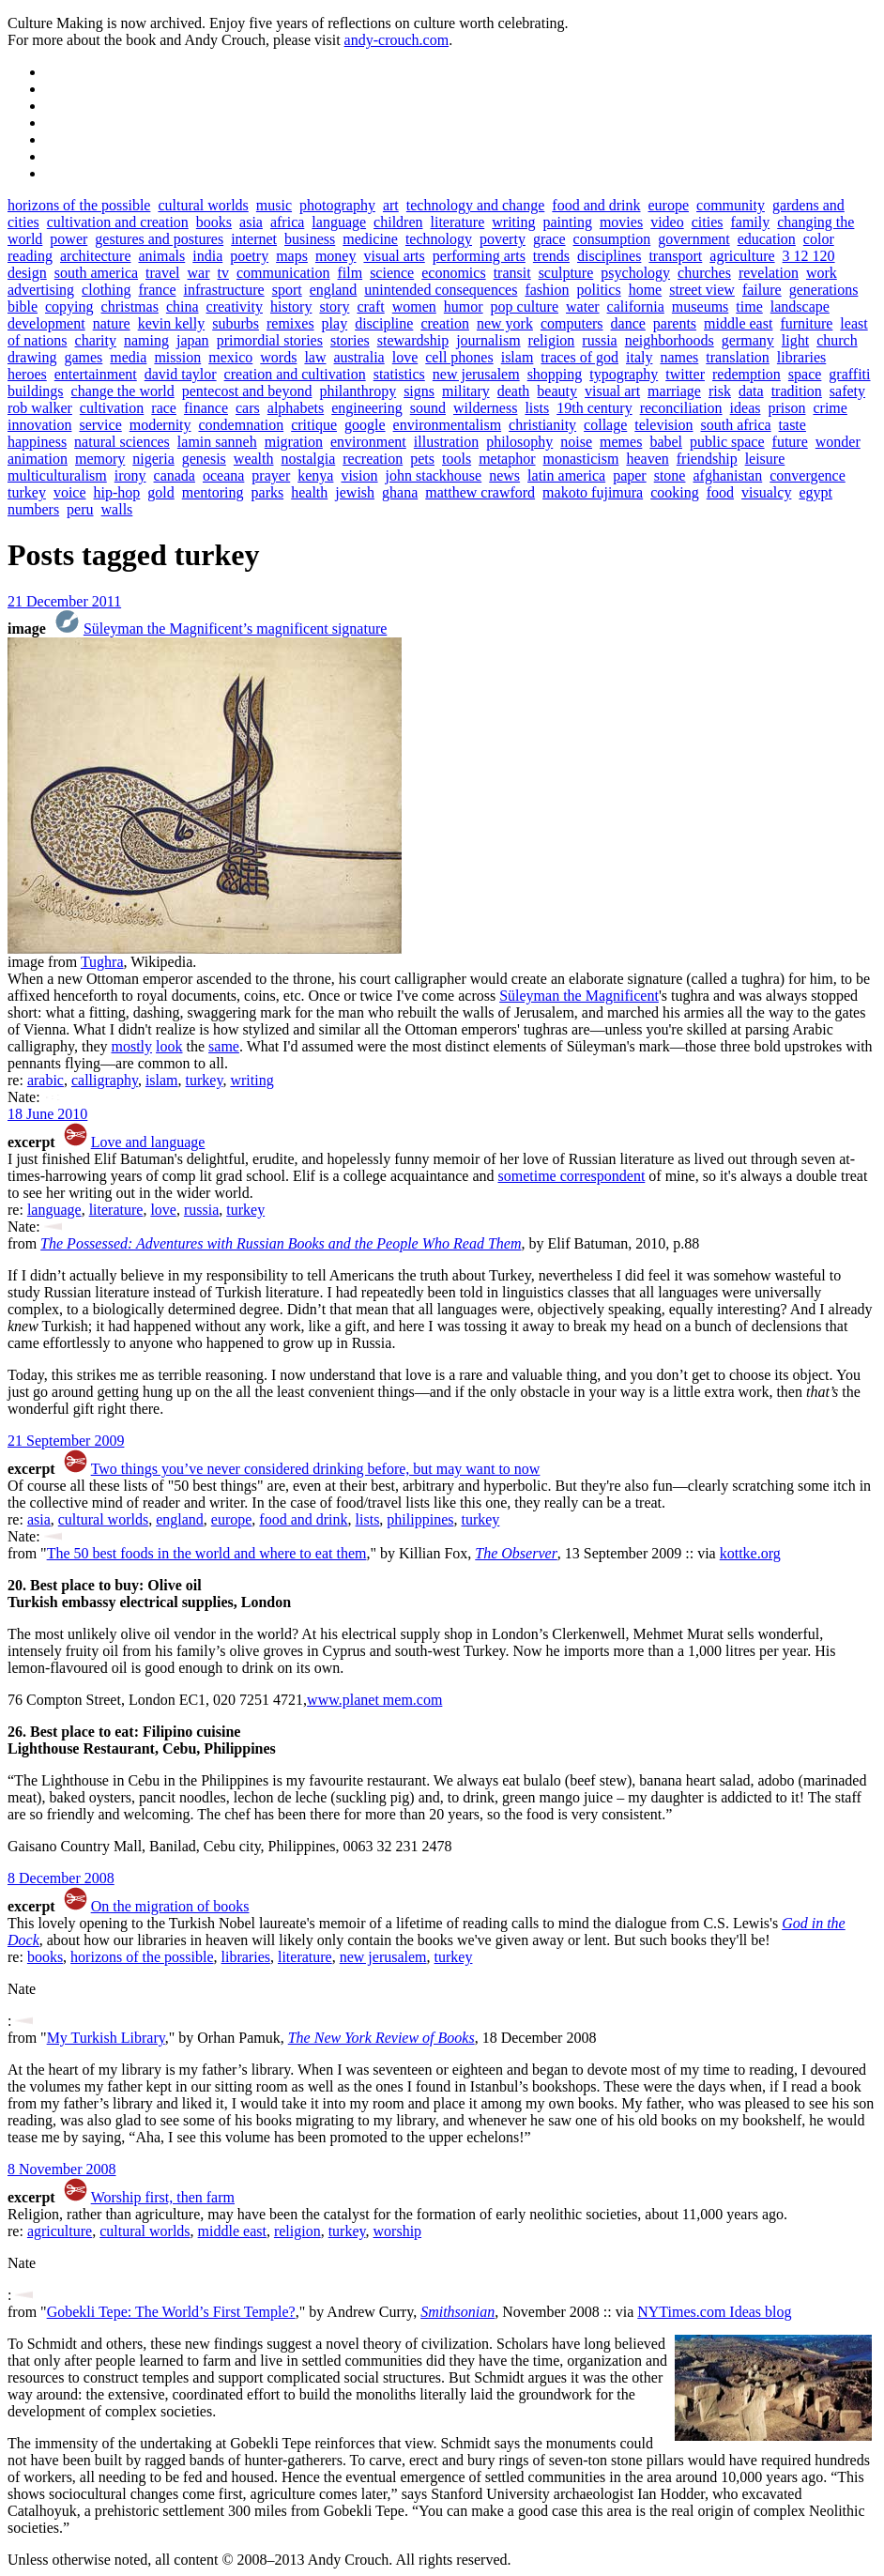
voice (69, 492)
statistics (399, 374)
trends (551, 256)
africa (287, 222)
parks (267, 492)
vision (359, 475)
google (365, 425)
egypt (815, 492)
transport (675, 256)
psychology (635, 273)
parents (674, 323)
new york (505, 323)
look (169, 1046)
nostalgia (309, 459)
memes (621, 442)
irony (130, 475)
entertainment (95, 374)
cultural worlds (203, 205)
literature (458, 222)
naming (146, 340)
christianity (542, 425)
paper (630, 475)
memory (100, 459)
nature (111, 323)
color (818, 239)
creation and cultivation (295, 374)
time (749, 306)
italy (639, 357)
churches (704, 273)
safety (847, 391)
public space (727, 442)
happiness (37, 442)
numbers (33, 509)
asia (251, 222)
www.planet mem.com (374, 1700)
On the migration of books (170, 1906)
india (207, 256)
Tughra (102, 962)
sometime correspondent (571, 1176)
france (157, 290)
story (334, 306)
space (805, 374)
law (315, 357)
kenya (315, 475)
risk (720, 391)
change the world (123, 391)
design (27, 273)
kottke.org (750, 1553)
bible (23, 306)
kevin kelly (172, 323)
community (730, 205)
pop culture (524, 306)
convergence (808, 475)
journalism (488, 340)
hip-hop (117, 492)
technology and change (475, 205)
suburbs (235, 323)
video (667, 222)
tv (222, 273)
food (720, 492)
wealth (254, 459)
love (405, 357)
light (795, 340)
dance (628, 323)
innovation (39, 425)
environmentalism (447, 425)
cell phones (459, 357)
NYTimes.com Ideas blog (714, 2312)
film (349, 273)
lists (537, 408)
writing (513, 222)
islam (517, 357)
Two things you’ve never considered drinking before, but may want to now (316, 1469)
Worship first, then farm (163, 2197)
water (583, 306)
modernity (160, 425)
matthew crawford (480, 492)
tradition (796, 391)
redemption (746, 374)
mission (177, 357)
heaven (647, 459)
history (291, 306)
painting (566, 222)
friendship (707, 459)
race (163, 408)
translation (738, 357)
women (414, 306)
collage (605, 425)
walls (117, 509)
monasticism (581, 459)
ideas (745, 408)
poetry (249, 256)
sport (287, 290)
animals (161, 256)
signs (419, 391)
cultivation (112, 408)
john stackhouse (434, 475)
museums (700, 306)
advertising (41, 290)
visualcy (766, 492)
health (309, 492)
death (513, 391)
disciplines (609, 256)
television (663, 425)
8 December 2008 (61, 1878)
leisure (765, 459)
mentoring (213, 492)
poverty (503, 239)
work (821, 273)
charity (95, 340)
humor (463, 306)
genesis (204, 459)
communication (283, 273)
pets (422, 459)
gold (160, 492)
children (397, 222)
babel (665, 442)
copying (69, 306)
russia (599, 340)
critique (314, 425)
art (391, 205)
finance (206, 408)
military (466, 391)
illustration (446, 442)
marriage (674, 391)
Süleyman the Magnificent (579, 996)
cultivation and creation (118, 222)
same (223, 1046)
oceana (223, 475)
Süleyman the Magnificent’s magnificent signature (235, 628)
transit (512, 273)
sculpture (566, 273)
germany (748, 340)
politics (599, 290)
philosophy (519, 442)
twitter (685, 374)
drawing (32, 357)
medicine (370, 239)
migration (294, 442)
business (309, 239)
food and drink (596, 205)
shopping (555, 374)
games (83, 357)
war (199, 273)
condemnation (241, 425)
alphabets (295, 408)
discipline (384, 323)
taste (792, 425)
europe (669, 205)
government (693, 239)
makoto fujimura (592, 492)
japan (192, 340)
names (679, 357)
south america (96, 273)
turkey (27, 492)
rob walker (40, 408)
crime (829, 408)
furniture (806, 323)
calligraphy (104, 1080)
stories (350, 340)
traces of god (579, 357)
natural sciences (122, 442)
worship (397, 2231)
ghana (400, 492)
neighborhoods (669, 340)
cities (708, 222)
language (339, 222)
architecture (95, 256)
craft (370, 306)
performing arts (479, 256)
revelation (769, 273)
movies (621, 222)
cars (248, 408)
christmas (130, 306)
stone (670, 475)
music (274, 205)
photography (337, 205)
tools (456, 459)
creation (444, 323)
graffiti (849, 374)
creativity (234, 306)
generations (824, 290)
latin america (566, 475)
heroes (27, 374)
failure (762, 290)
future (790, 442)
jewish (354, 492)
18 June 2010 (47, 1114)
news (504, 475)
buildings (36, 391)
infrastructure (224, 290)
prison (786, 408)
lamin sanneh (217, 442)
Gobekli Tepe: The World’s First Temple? (171, 2312)
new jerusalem (476, 374)
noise (576, 442)
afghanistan (727, 475)
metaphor (507, 459)
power (68, 239)
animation (38, 459)
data (751, 391)
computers (572, 323)
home (646, 290)
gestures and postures (159, 239)
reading (30, 256)
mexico (230, 357)
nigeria (153, 459)
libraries (801, 357)
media (128, 357)
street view (702, 290)
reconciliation (681, 408)
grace (549, 239)
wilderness (485, 408)
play (335, 323)
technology (438, 239)
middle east (738, 323)
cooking (674, 492)
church (837, 340)
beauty (557, 391)
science (392, 273)
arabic (45, 1080)
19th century (594, 408)
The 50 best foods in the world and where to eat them (207, 1553)
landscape (800, 306)
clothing (106, 290)
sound (428, 408)
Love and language (148, 1142)
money (336, 256)
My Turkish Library (106, 2038)
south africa (736, 425)
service (100, 425)
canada (174, 475)
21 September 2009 (66, 1441)
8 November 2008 (62, 2169)
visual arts (393, 256)
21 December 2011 (64, 601)
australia (359, 357)
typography (623, 374)
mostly (131, 1046)
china (182, 306)
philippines (420, 1519)
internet (254, 239)
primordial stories (270, 340)
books (214, 222)
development (46, 323)
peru (80, 509)
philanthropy (357, 391)
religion (551, 340)
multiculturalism (57, 475)
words (278, 357)
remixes (290, 323)
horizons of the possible (79, 205)
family (750, 222)
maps (292, 256)
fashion (547, 290)
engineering (367, 408)
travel (162, 273)
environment (368, 442)
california (635, 306)
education (767, 239)
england (334, 290)
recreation (373, 459)
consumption (612, 239)
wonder (838, 442)
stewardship (413, 340)
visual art (612, 391)
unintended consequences (440, 290)
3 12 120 (809, 256)
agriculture (741, 256)
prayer (270, 475)
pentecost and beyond (247, 391)
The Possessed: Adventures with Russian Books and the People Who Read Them (280, 1243)
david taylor (181, 374)
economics (453, 273)
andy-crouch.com (397, 40)
